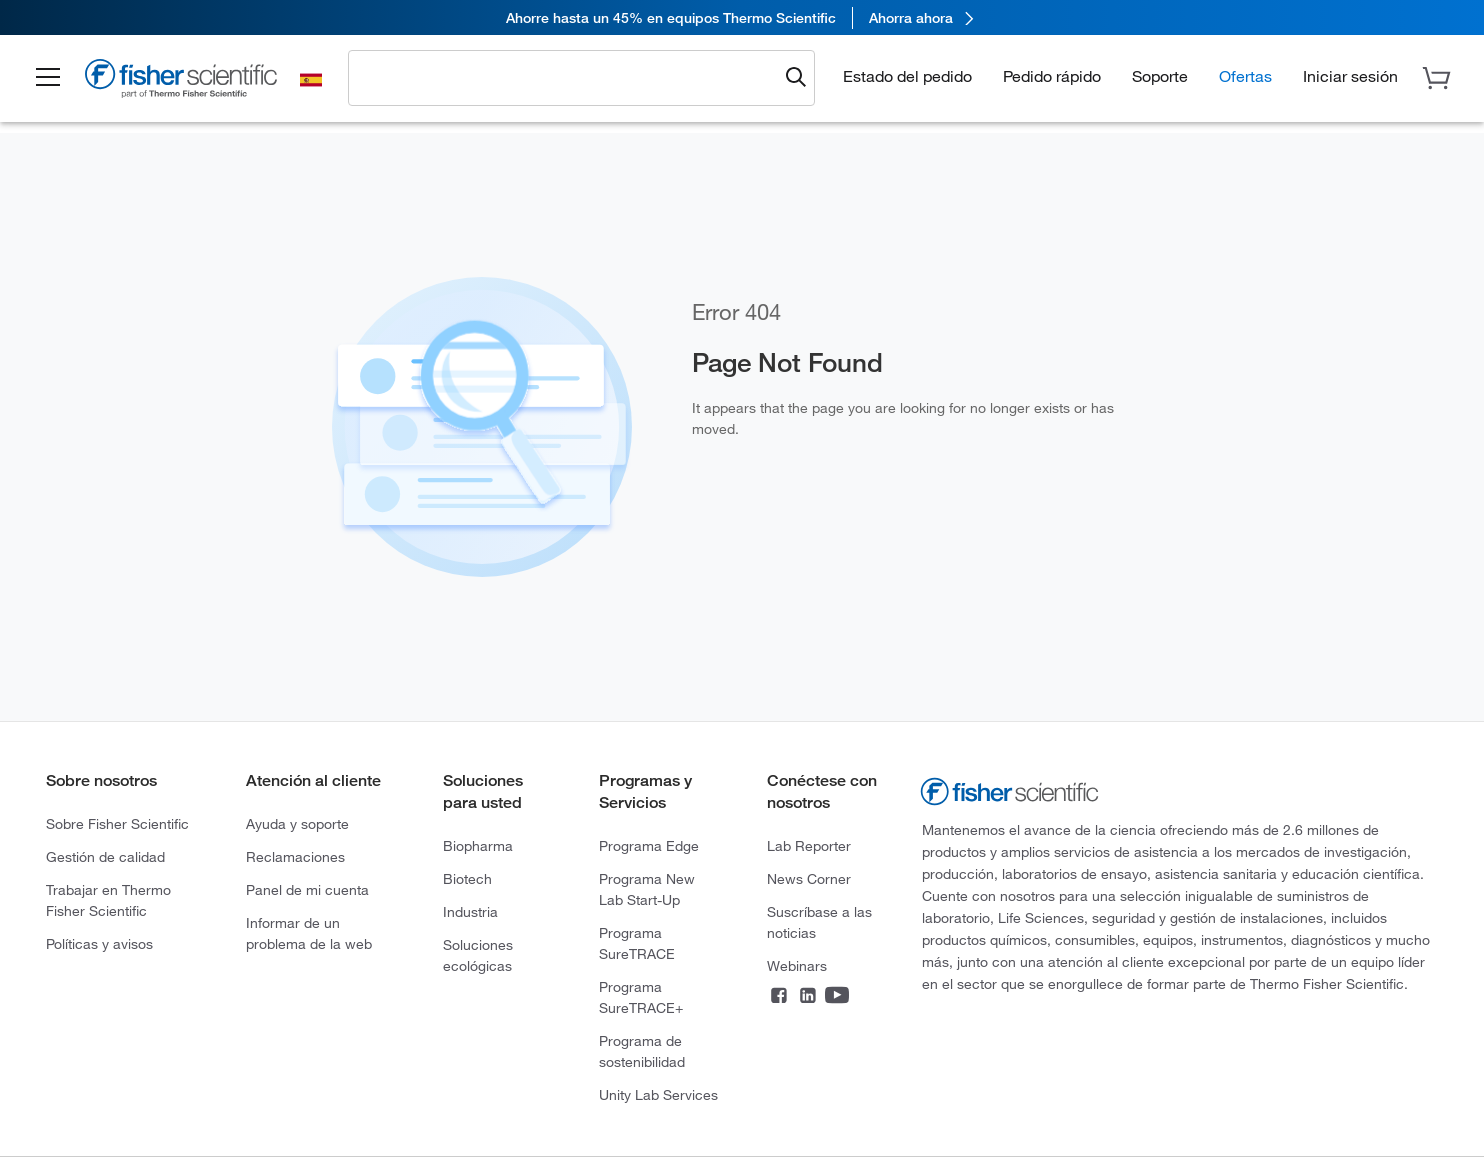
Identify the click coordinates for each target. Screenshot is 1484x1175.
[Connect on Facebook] (779, 997)
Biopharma (478, 846)
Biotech (467, 879)
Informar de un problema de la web (309, 933)
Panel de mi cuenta (307, 890)
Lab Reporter (809, 846)
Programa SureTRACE (637, 943)
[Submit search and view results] (796, 78)
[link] (742, 17)
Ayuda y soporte (297, 824)
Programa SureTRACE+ (641, 997)
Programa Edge (649, 846)
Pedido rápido (1052, 76)
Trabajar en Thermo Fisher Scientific (108, 900)
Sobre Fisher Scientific (117, 824)
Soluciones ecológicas (478, 955)
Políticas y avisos (99, 944)
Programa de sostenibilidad (642, 1051)
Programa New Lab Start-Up (647, 889)
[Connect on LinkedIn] (808, 997)
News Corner (809, 879)
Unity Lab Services (658, 1095)
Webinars (797, 966)
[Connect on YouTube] (837, 997)
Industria (470, 912)
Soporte (1160, 76)
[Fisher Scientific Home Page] (181, 81)
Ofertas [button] (1245, 76)
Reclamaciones (295, 857)
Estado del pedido (907, 76)
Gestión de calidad (105, 857)
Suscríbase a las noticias (819, 922)
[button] (48, 78)
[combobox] (568, 77)
